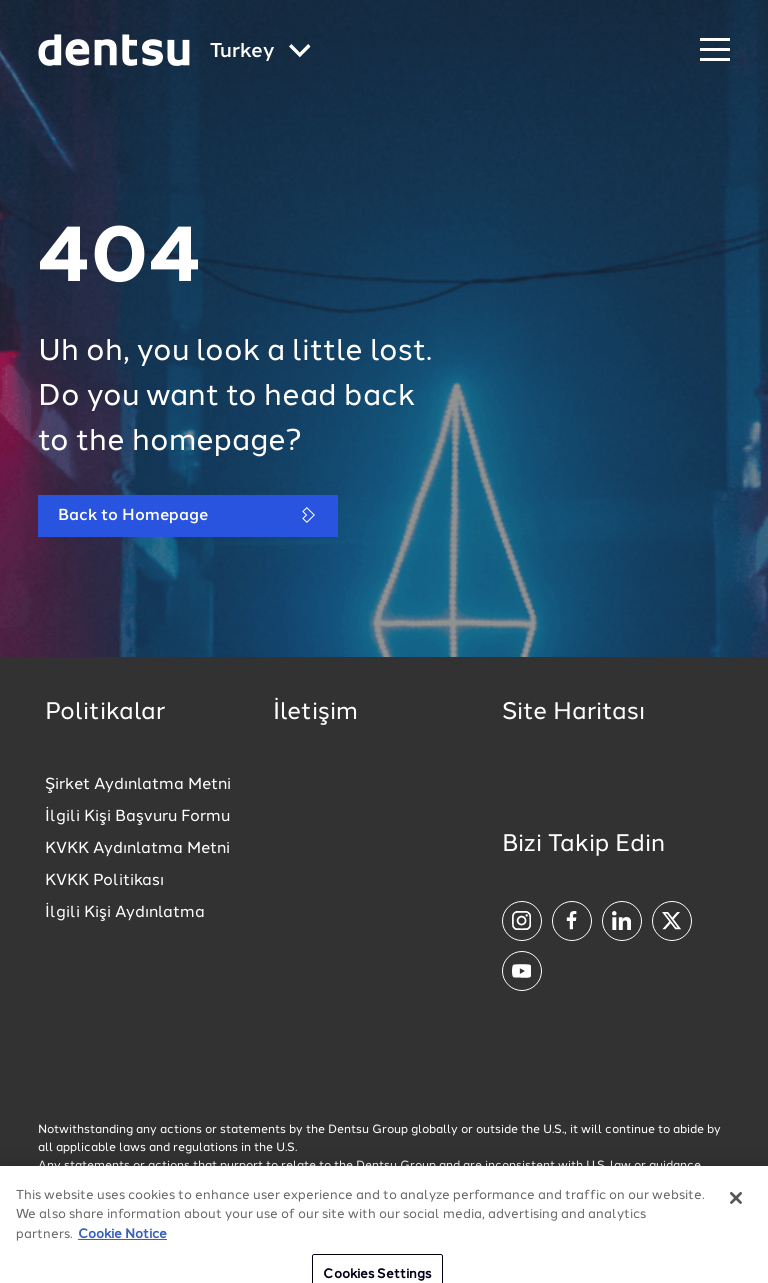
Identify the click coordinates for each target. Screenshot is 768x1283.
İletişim (315, 713)
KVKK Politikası (104, 881)
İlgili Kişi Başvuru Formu (137, 817)
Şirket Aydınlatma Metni (138, 785)
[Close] (736, 1212)
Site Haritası (573, 713)
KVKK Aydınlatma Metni (137, 849)
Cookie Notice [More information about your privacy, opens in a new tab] (122, 1248)
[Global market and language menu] (260, 52)
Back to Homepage (188, 515)
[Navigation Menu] (715, 50)
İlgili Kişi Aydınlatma (125, 913)
